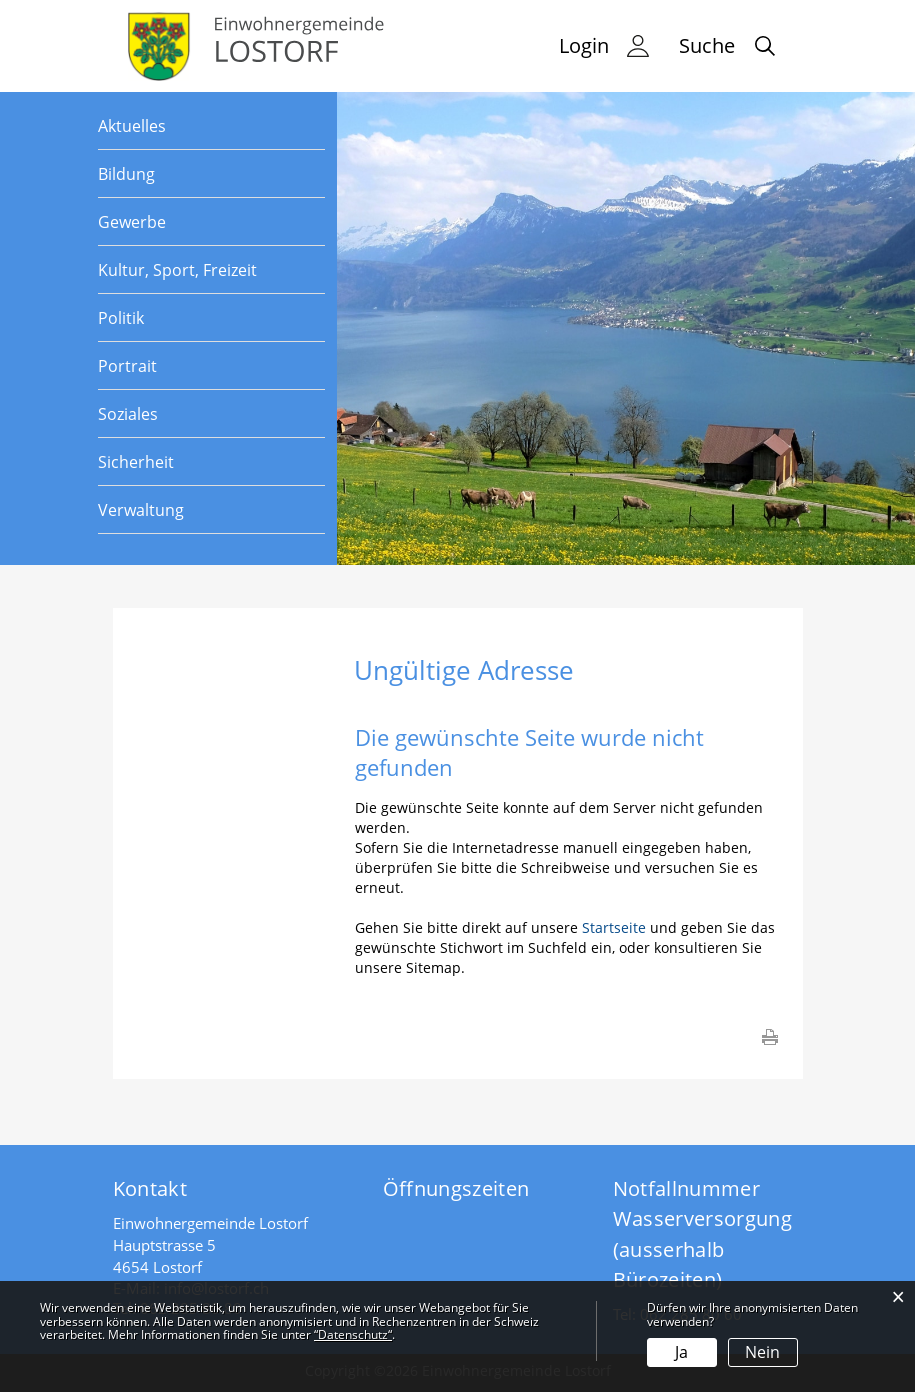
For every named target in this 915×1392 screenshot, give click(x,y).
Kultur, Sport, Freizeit (177, 270)
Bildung (126, 174)
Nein (762, 1352)
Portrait (127, 366)
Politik (121, 318)
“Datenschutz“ (353, 1334)
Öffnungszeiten (456, 1188)
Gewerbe (132, 222)
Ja (681, 1352)
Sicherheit (136, 462)
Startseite (614, 927)
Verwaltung (141, 510)
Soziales (128, 414)
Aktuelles (132, 126)
